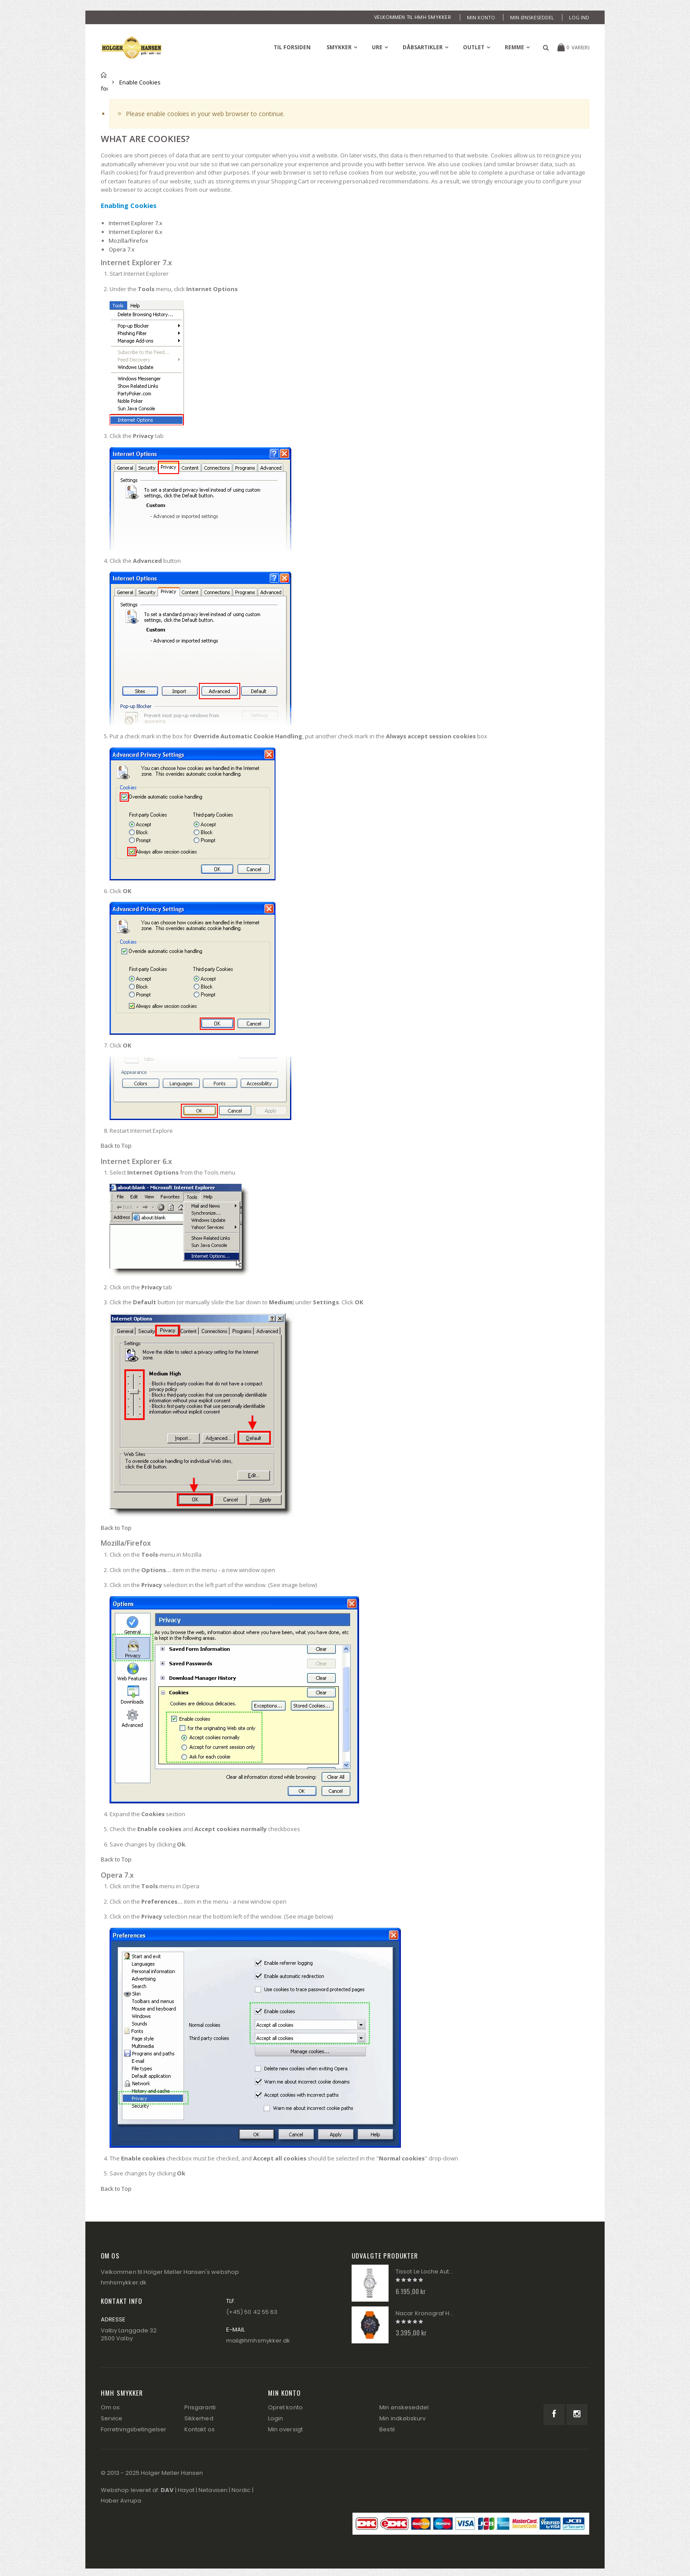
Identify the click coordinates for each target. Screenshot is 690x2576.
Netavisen (213, 2490)
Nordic (240, 2490)
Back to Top (116, 1145)
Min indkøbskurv (402, 2418)
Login (275, 2418)
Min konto (481, 17)
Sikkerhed (198, 2418)
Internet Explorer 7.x (135, 223)
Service (111, 2418)
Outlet (473, 47)
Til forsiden (104, 81)
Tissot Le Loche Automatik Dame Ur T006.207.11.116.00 (425, 2272)
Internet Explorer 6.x (135, 232)
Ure (377, 47)
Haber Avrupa (121, 2500)
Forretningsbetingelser (133, 2429)
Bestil (386, 2429)
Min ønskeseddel (532, 17)
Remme (514, 47)
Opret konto (285, 2407)
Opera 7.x (122, 249)
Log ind (579, 17)
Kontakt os (199, 2429)
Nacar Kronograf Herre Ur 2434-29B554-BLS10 (425, 2313)
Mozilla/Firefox (128, 240)
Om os (110, 2407)
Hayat (186, 2490)
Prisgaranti (200, 2407)
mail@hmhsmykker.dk (258, 2340)
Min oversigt (285, 2429)
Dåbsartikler (423, 47)
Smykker (339, 47)
